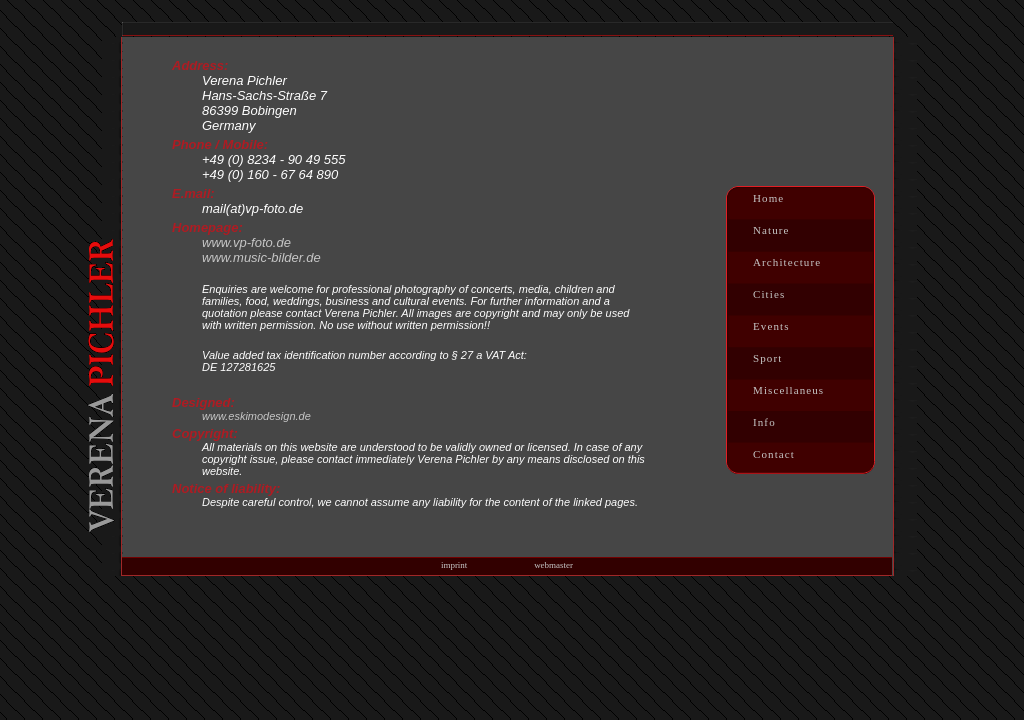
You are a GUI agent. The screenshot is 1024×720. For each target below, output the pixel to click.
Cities (769, 294)
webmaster (553, 565)
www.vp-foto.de (246, 242)
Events (771, 326)
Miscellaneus (788, 390)
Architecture (787, 262)
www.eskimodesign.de (256, 416)
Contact (774, 454)
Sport (767, 358)
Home (768, 198)
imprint (454, 565)
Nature (771, 230)
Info (764, 422)
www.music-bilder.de (261, 257)
